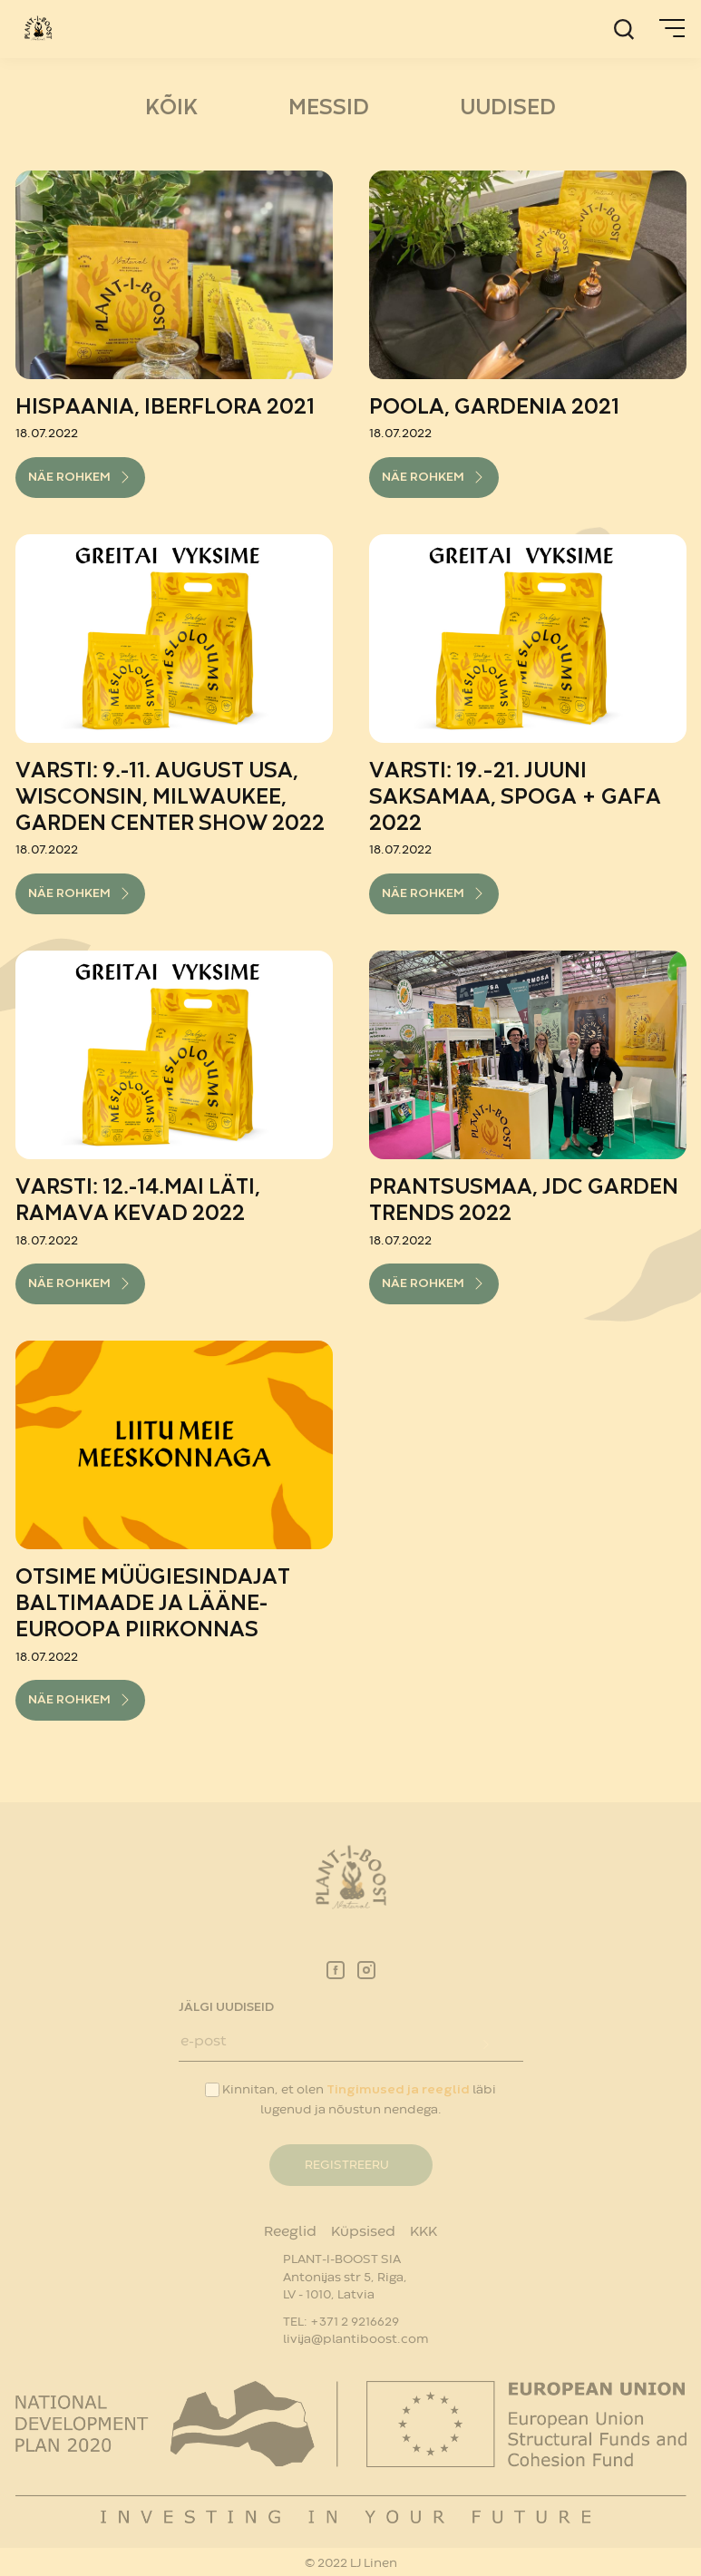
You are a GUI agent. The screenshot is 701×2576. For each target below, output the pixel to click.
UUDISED (508, 109)
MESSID (328, 109)
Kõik (171, 109)
